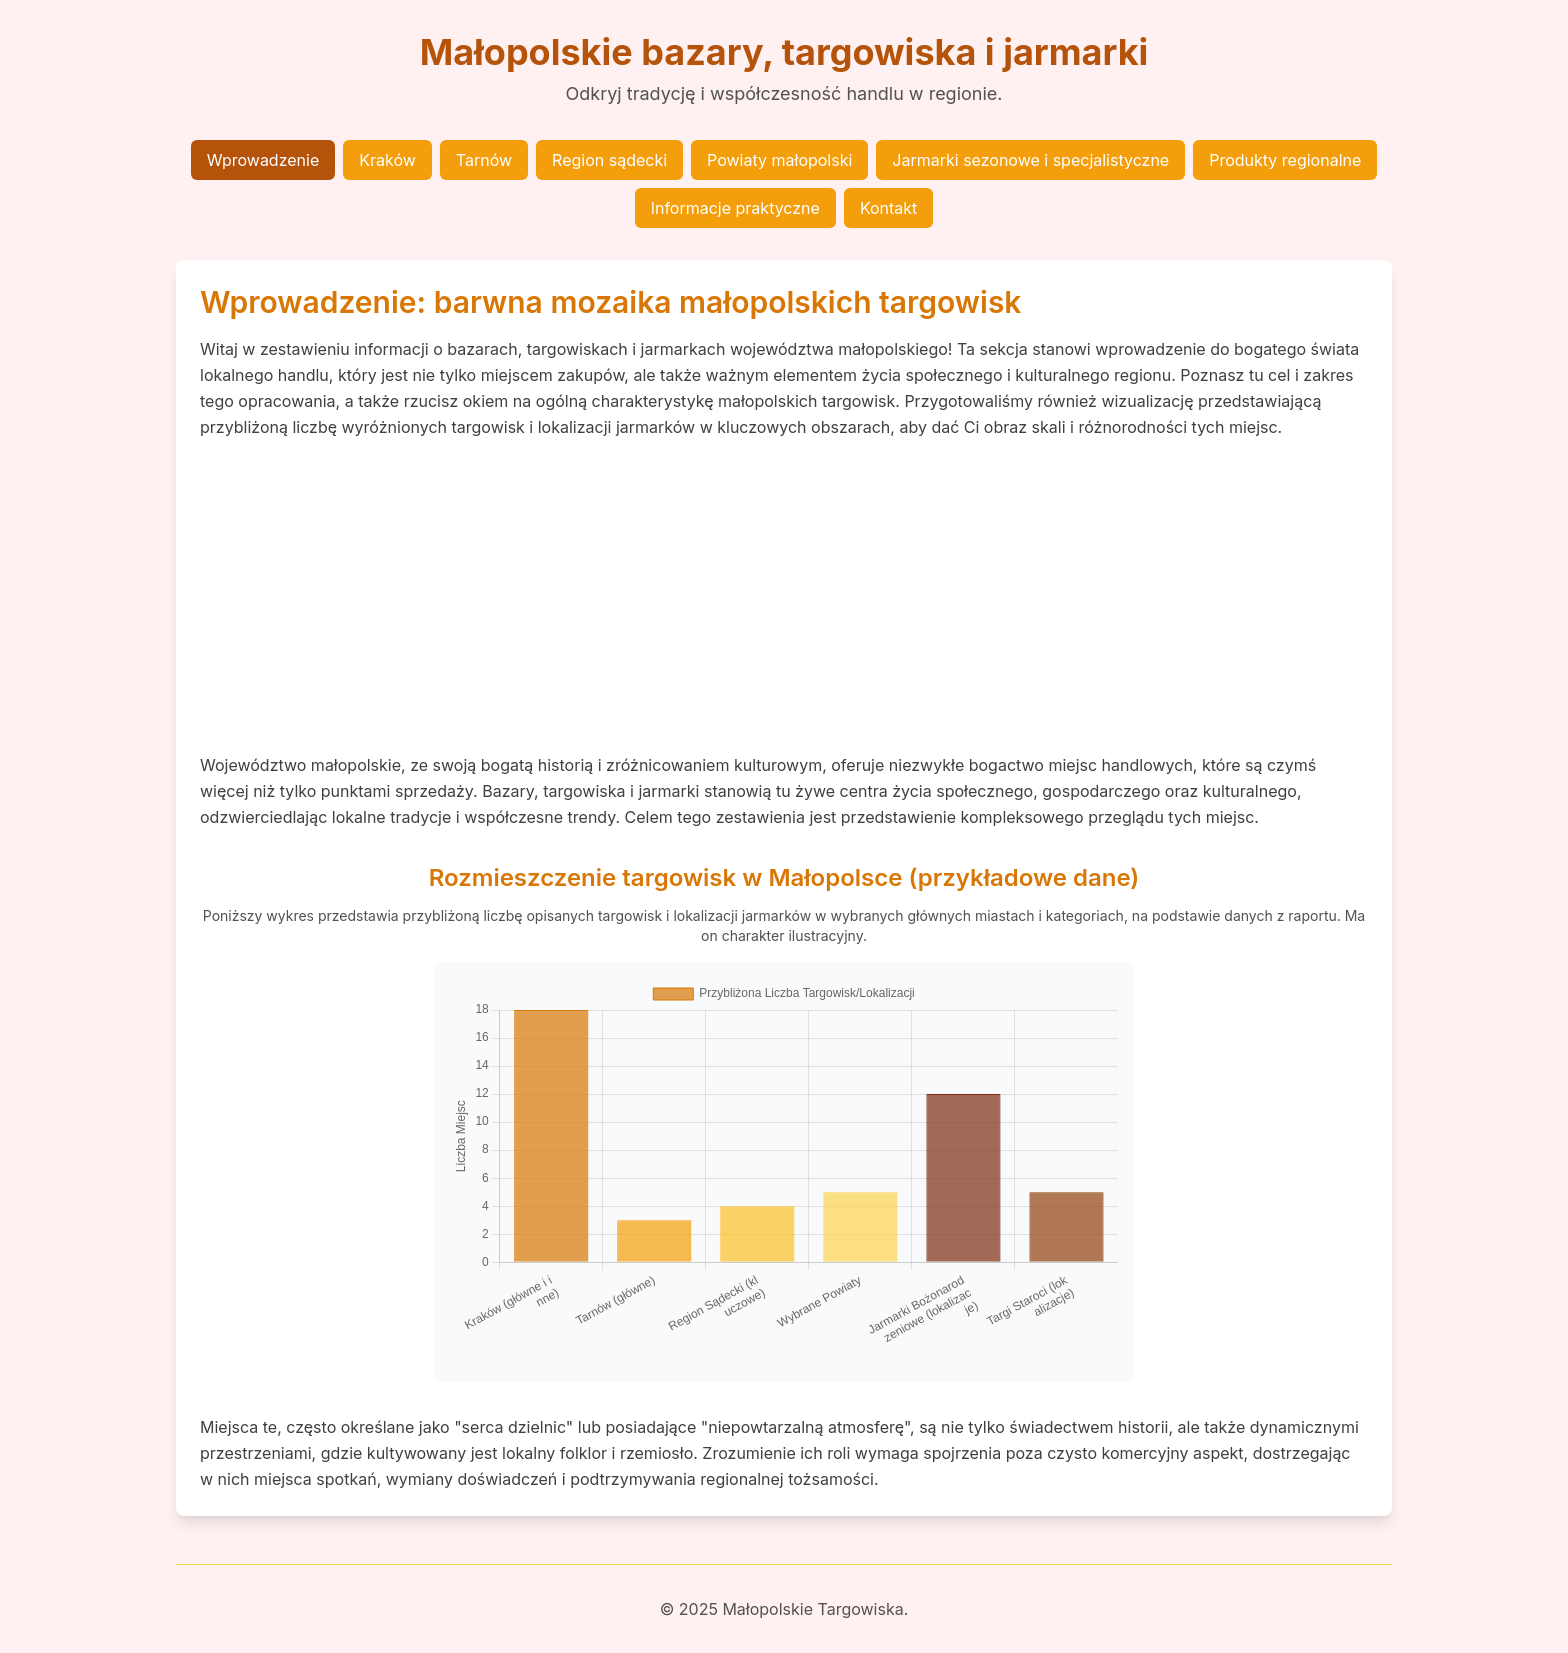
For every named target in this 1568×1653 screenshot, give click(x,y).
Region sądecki (609, 160)
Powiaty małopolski (779, 160)
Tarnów (484, 160)
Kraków (387, 160)
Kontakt (888, 208)
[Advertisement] (784, 596)
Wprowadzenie (263, 160)
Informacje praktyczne (735, 208)
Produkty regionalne (1285, 160)
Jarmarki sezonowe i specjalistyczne (1030, 160)
